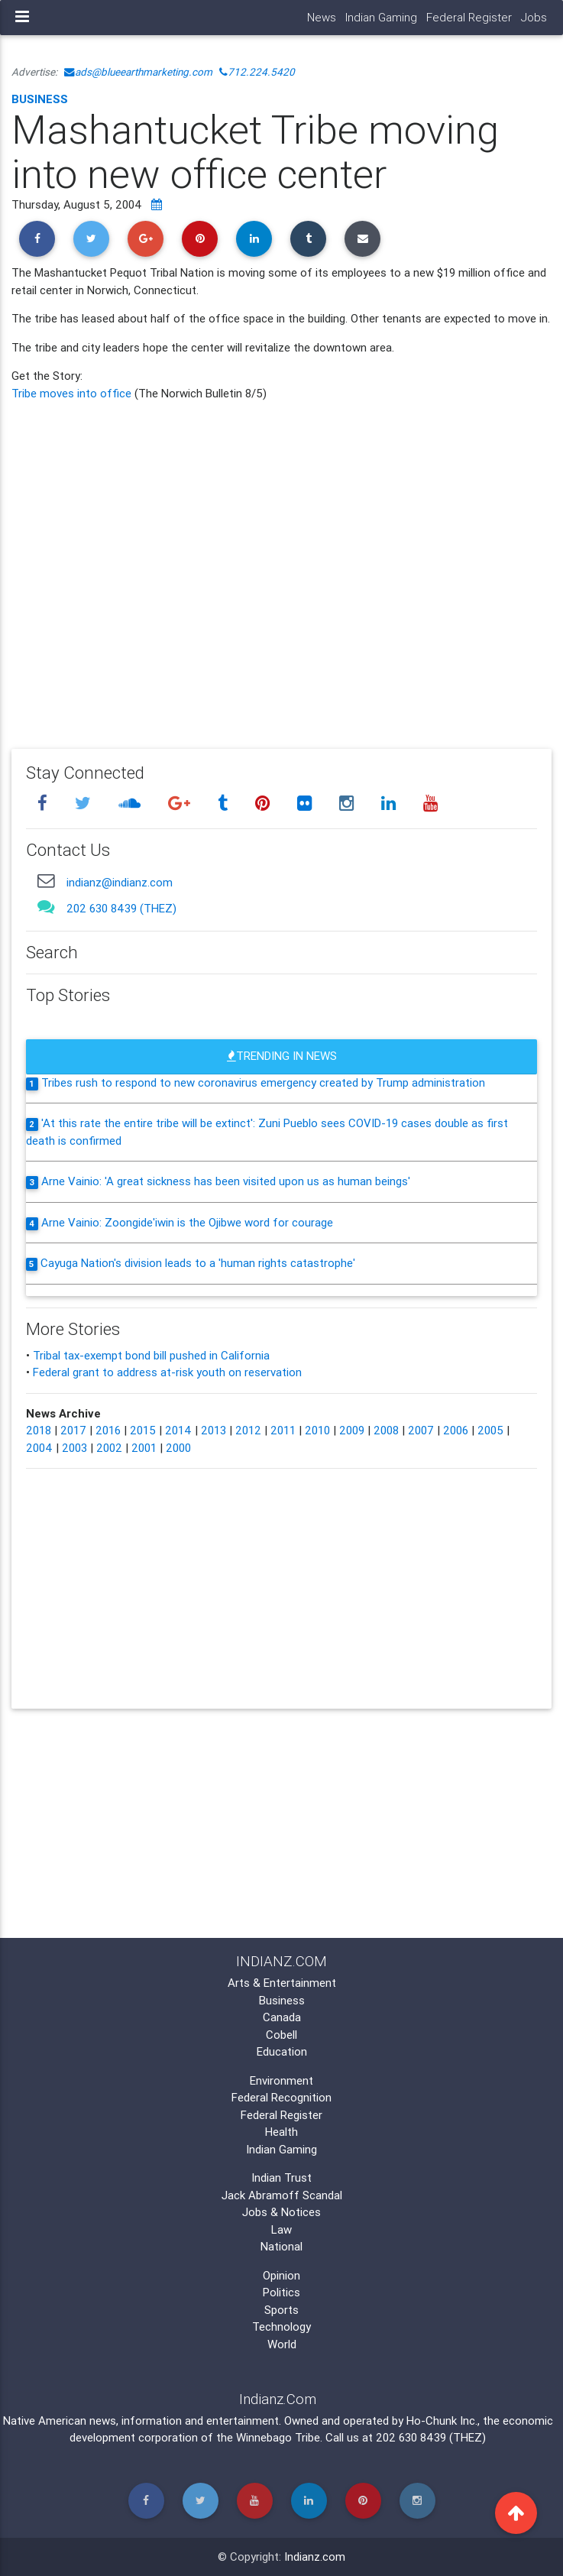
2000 (178, 1447)
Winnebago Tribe (278, 2437)
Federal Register (469, 17)
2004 (39, 1447)
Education (282, 2051)
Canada (282, 2017)
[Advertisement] (281, 564)
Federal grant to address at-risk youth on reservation (167, 1372)
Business (39, 99)
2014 (178, 1430)
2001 (144, 1447)
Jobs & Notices (281, 2212)
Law (281, 2229)
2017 (73, 1430)
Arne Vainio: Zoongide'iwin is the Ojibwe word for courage (187, 1222)
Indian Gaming (381, 17)
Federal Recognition (281, 2097)
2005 (490, 1430)
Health (281, 2131)
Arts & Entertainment (282, 1982)
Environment (281, 2080)
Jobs (534, 17)
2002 (109, 1447)
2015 (143, 1430)
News (321, 17)
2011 (283, 1430)
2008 (386, 1430)
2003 (74, 1447)
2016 (108, 1430)
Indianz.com (314, 2556)
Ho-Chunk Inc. (441, 2420)
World (281, 2344)
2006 (455, 1430)
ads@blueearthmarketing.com (138, 72)
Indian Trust (281, 2177)
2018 (38, 1430)
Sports (281, 2309)
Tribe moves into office (72, 393)
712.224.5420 (257, 72)
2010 (317, 1430)
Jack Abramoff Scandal (282, 2195)
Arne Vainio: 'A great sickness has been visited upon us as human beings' (225, 1181)
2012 (248, 1430)
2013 (213, 1430)
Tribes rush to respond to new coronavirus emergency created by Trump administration (263, 1082)
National (281, 2246)
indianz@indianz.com (119, 882)
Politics (281, 2292)
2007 (421, 1430)
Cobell (281, 2034)
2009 (351, 1430)
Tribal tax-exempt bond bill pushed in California (151, 1355)
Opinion (281, 2275)
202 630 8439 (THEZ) (121, 908)
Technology (281, 2326)
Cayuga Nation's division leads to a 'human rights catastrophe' (197, 1263)
